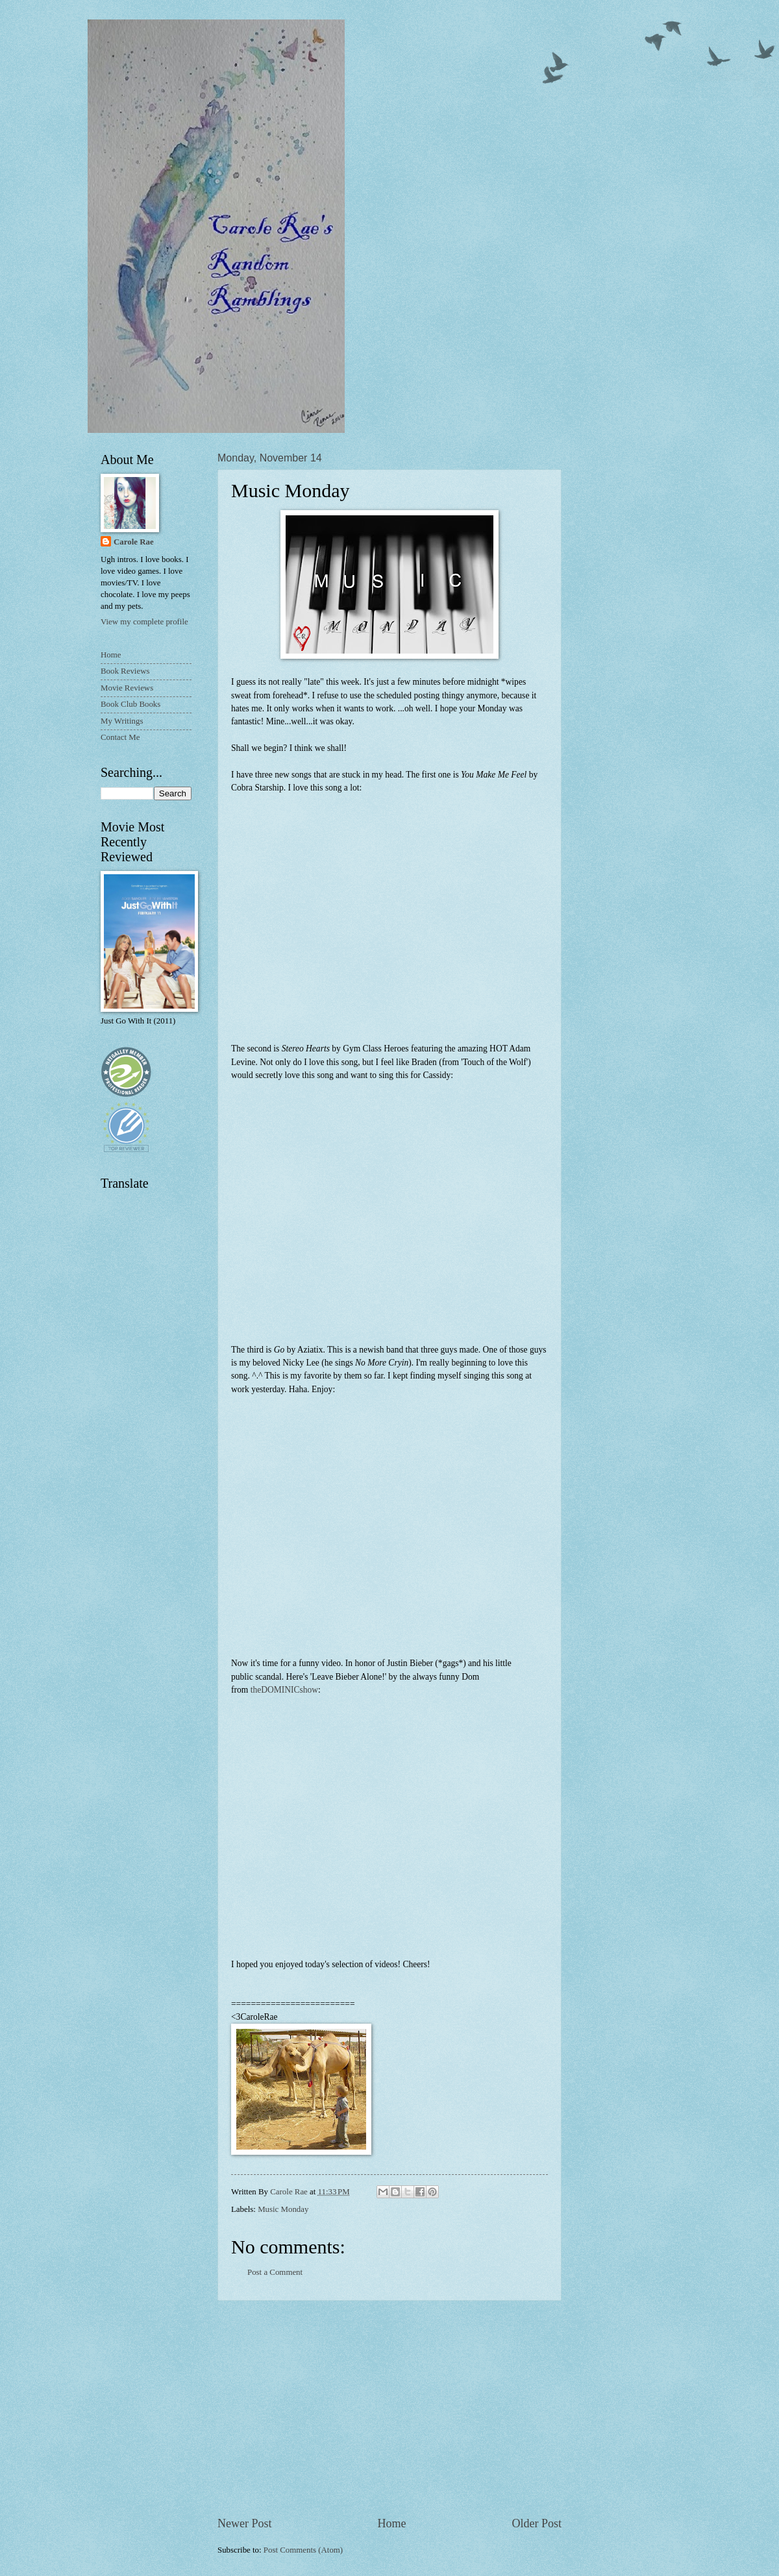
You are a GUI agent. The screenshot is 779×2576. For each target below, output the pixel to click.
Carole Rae (134, 541)
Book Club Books (130, 704)
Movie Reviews (127, 688)
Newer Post (244, 2523)
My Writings (122, 721)
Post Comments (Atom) (303, 2550)
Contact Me (120, 737)
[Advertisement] (389, 2408)
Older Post (537, 2523)
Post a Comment (275, 2272)
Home (391, 2523)
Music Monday (283, 2209)
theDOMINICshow (284, 1690)
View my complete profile (144, 621)
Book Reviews (125, 671)
